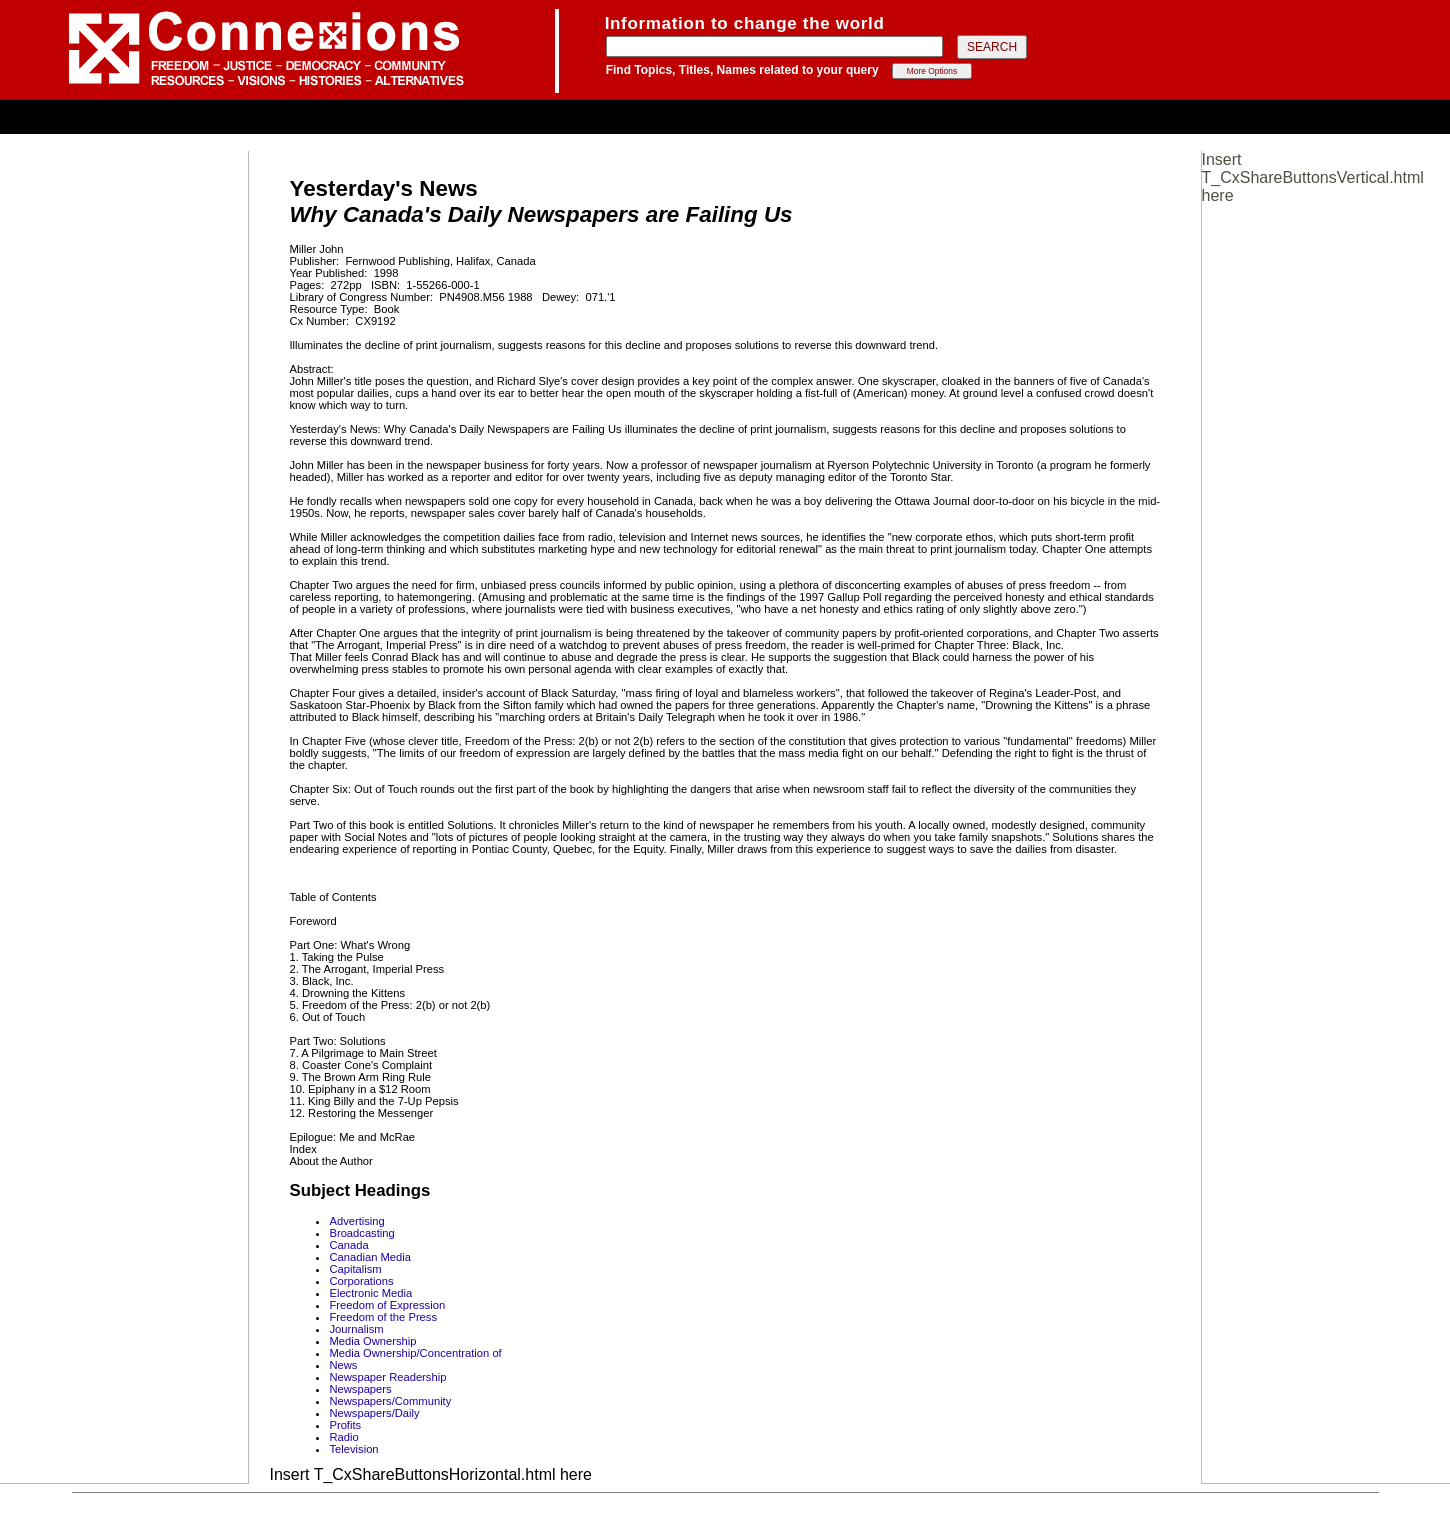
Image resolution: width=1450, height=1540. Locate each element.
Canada (348, 1245)
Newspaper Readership (387, 1377)
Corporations (361, 1281)
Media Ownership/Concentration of (415, 1353)
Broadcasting (361, 1233)
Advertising (356, 1221)
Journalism (356, 1329)
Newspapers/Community (390, 1401)
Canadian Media (369, 1257)
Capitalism (355, 1269)
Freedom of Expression (387, 1305)
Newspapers (360, 1389)
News (343, 1365)
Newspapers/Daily (374, 1413)
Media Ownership (372, 1341)
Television (353, 1449)
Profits (345, 1425)
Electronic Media (370, 1293)
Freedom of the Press (383, 1317)
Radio (343, 1437)
